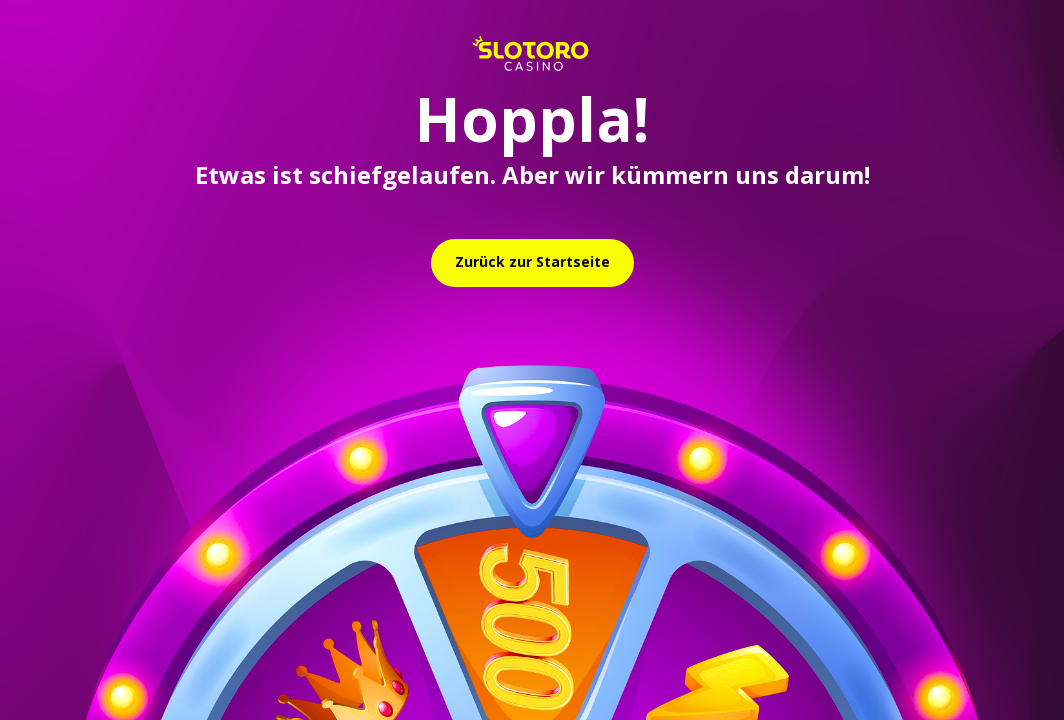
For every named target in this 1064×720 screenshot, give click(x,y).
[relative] (532, 263)
